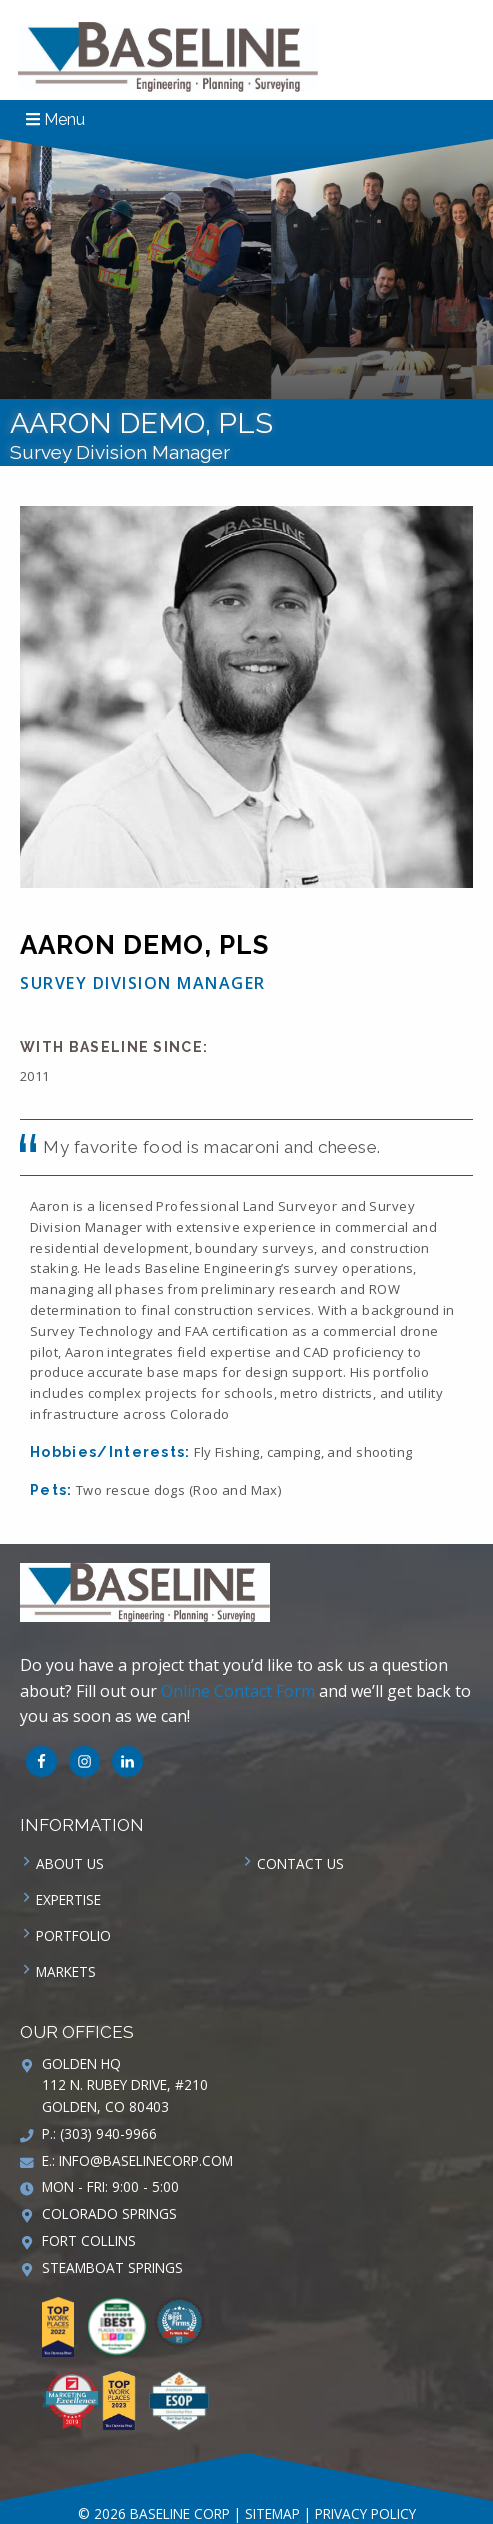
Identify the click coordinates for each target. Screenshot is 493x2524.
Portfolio (73, 1935)
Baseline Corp (168, 57)
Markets (66, 1971)
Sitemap (272, 2513)
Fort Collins (89, 2240)
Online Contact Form (238, 1691)
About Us (70, 1863)
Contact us (300, 1863)
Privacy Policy (365, 2513)
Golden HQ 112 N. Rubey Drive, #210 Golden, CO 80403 (125, 2085)
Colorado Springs (109, 2213)
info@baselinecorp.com (146, 2160)
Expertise (68, 1899)
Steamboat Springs (112, 2267)
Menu (55, 119)
